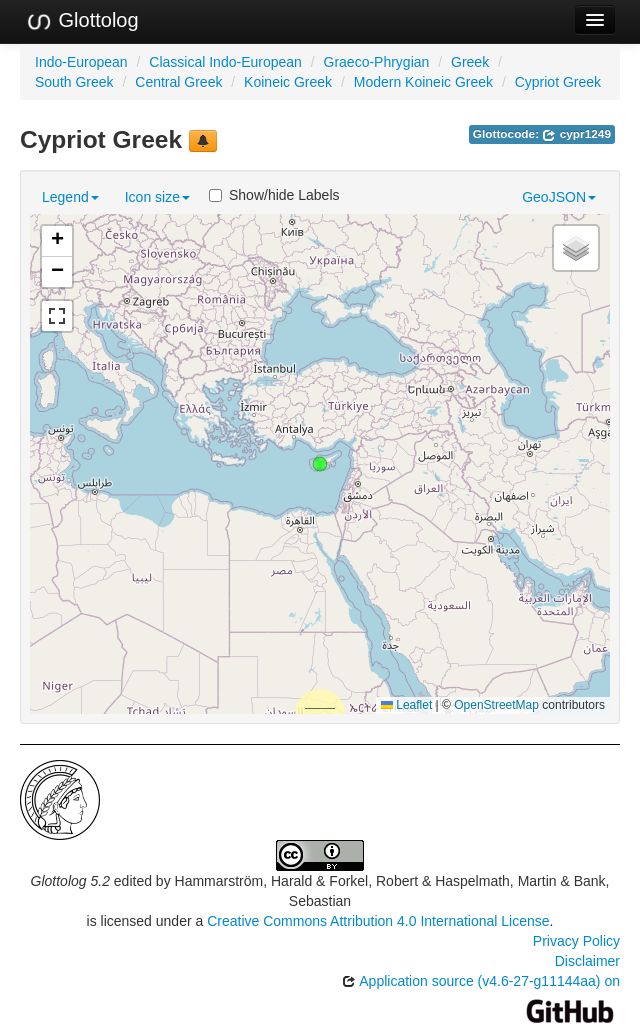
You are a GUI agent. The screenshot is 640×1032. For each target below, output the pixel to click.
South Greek (74, 82)
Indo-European (81, 62)
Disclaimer (587, 961)
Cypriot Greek (558, 82)
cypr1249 (576, 134)
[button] (320, 464)
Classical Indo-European (225, 62)
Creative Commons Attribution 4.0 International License (378, 921)
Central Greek (178, 82)
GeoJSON (559, 197)
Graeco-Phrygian (377, 62)
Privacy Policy (576, 941)
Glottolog (82, 21)
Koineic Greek (288, 82)
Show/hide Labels (274, 195)
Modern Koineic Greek (423, 82)
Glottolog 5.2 (70, 881)
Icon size (157, 197)
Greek (470, 62)
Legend (70, 197)
